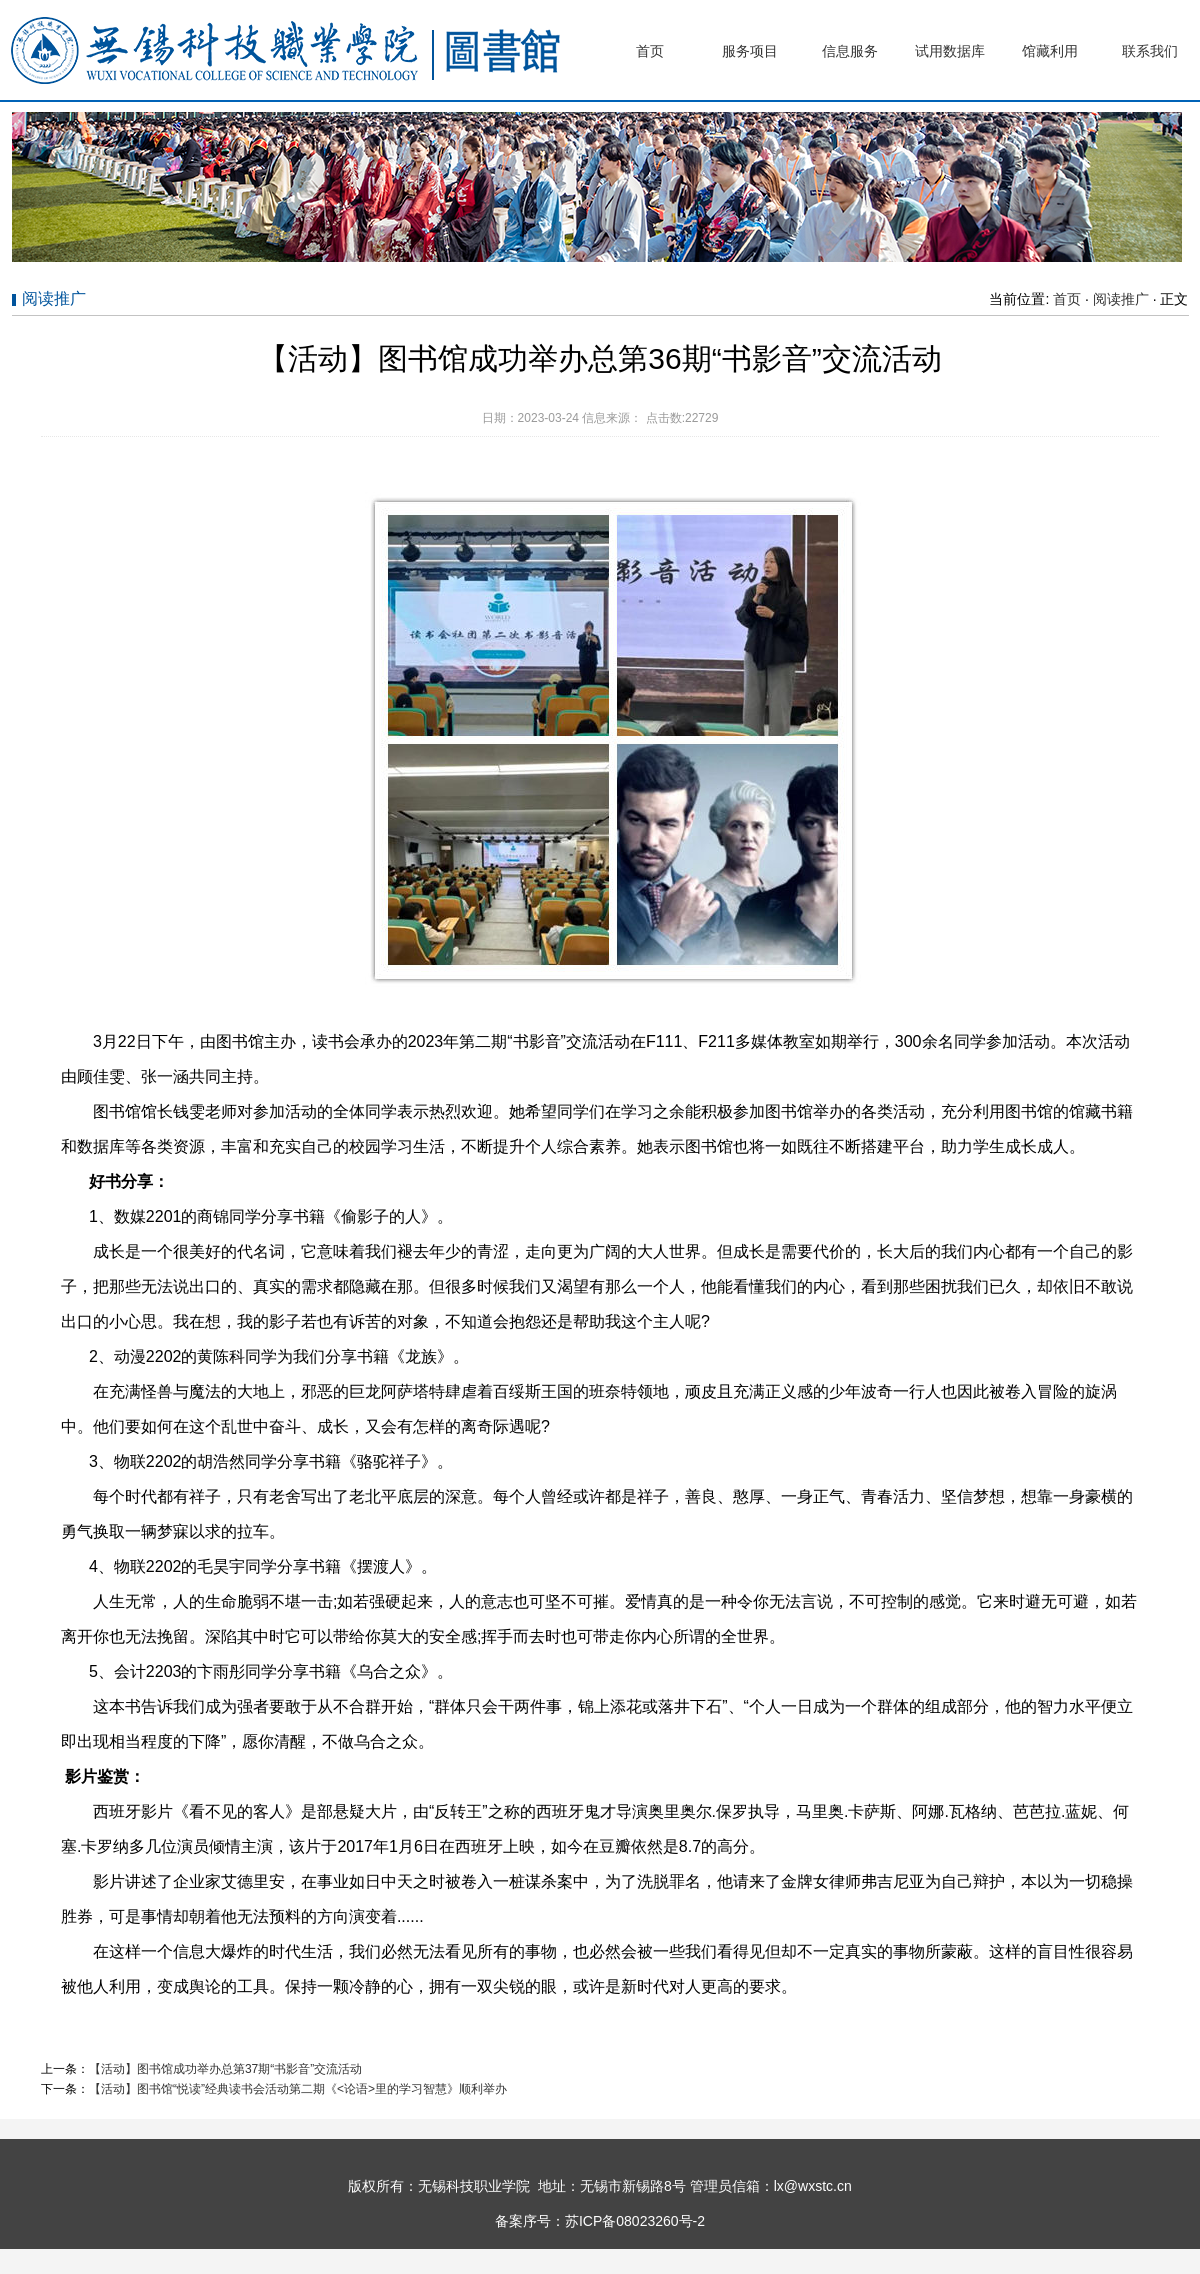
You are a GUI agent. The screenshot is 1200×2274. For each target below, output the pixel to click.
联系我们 (1150, 51)
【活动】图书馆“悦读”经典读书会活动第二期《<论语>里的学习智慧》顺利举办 (298, 2089)
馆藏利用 (1050, 51)
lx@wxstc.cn (813, 2186)
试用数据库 (950, 51)
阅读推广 (1121, 299)
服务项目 (750, 51)
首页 (650, 51)
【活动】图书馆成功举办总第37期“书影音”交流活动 (225, 2069)
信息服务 (850, 51)
